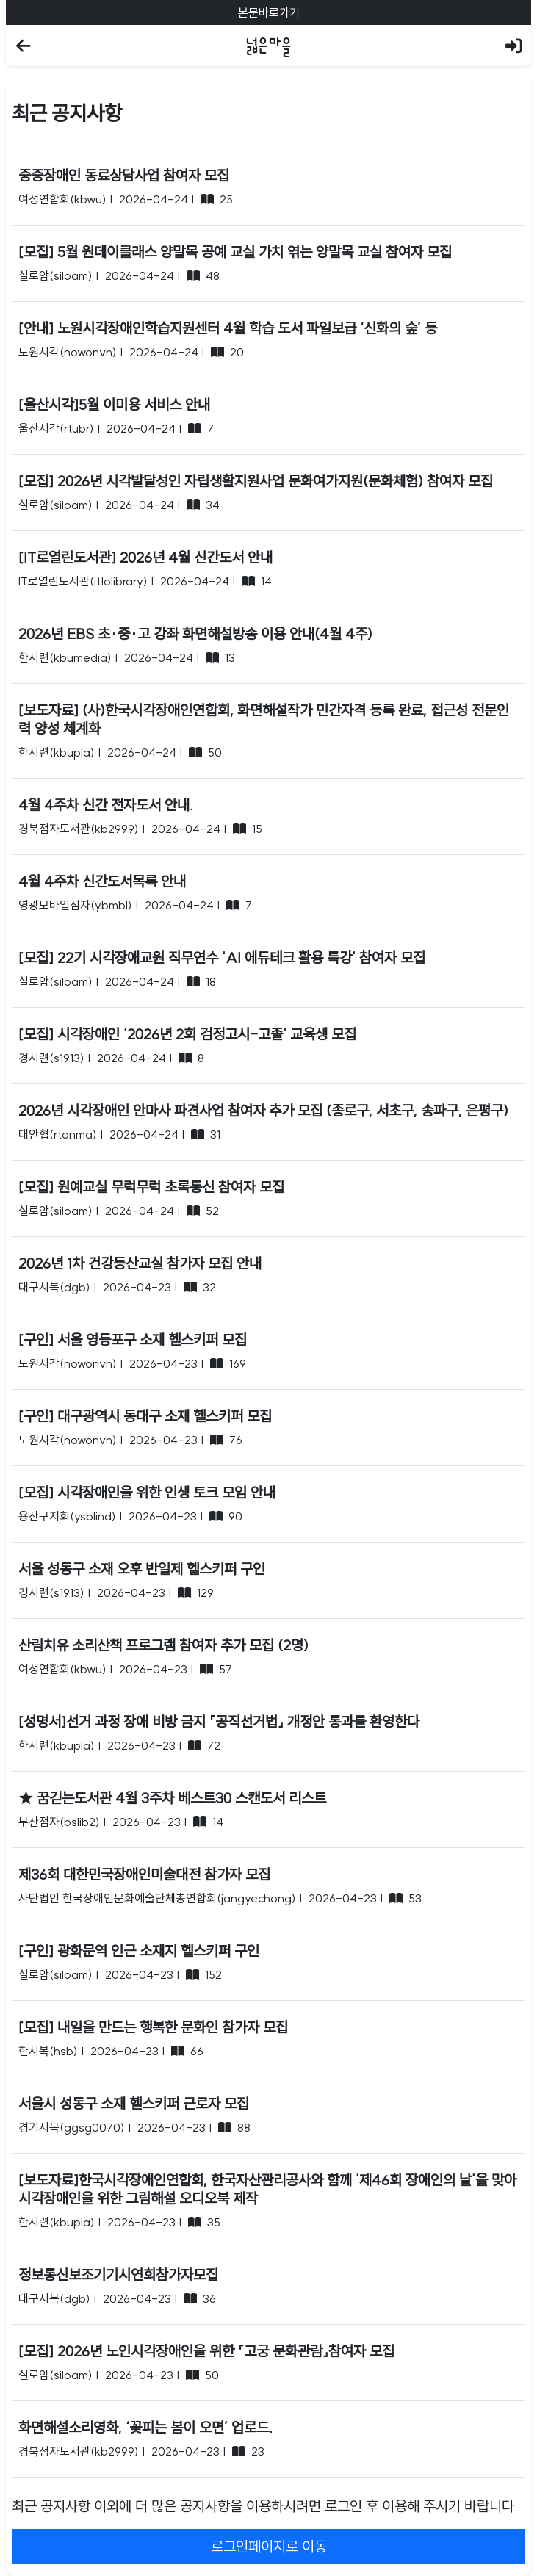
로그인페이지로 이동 (269, 2546)
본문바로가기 (269, 12)
